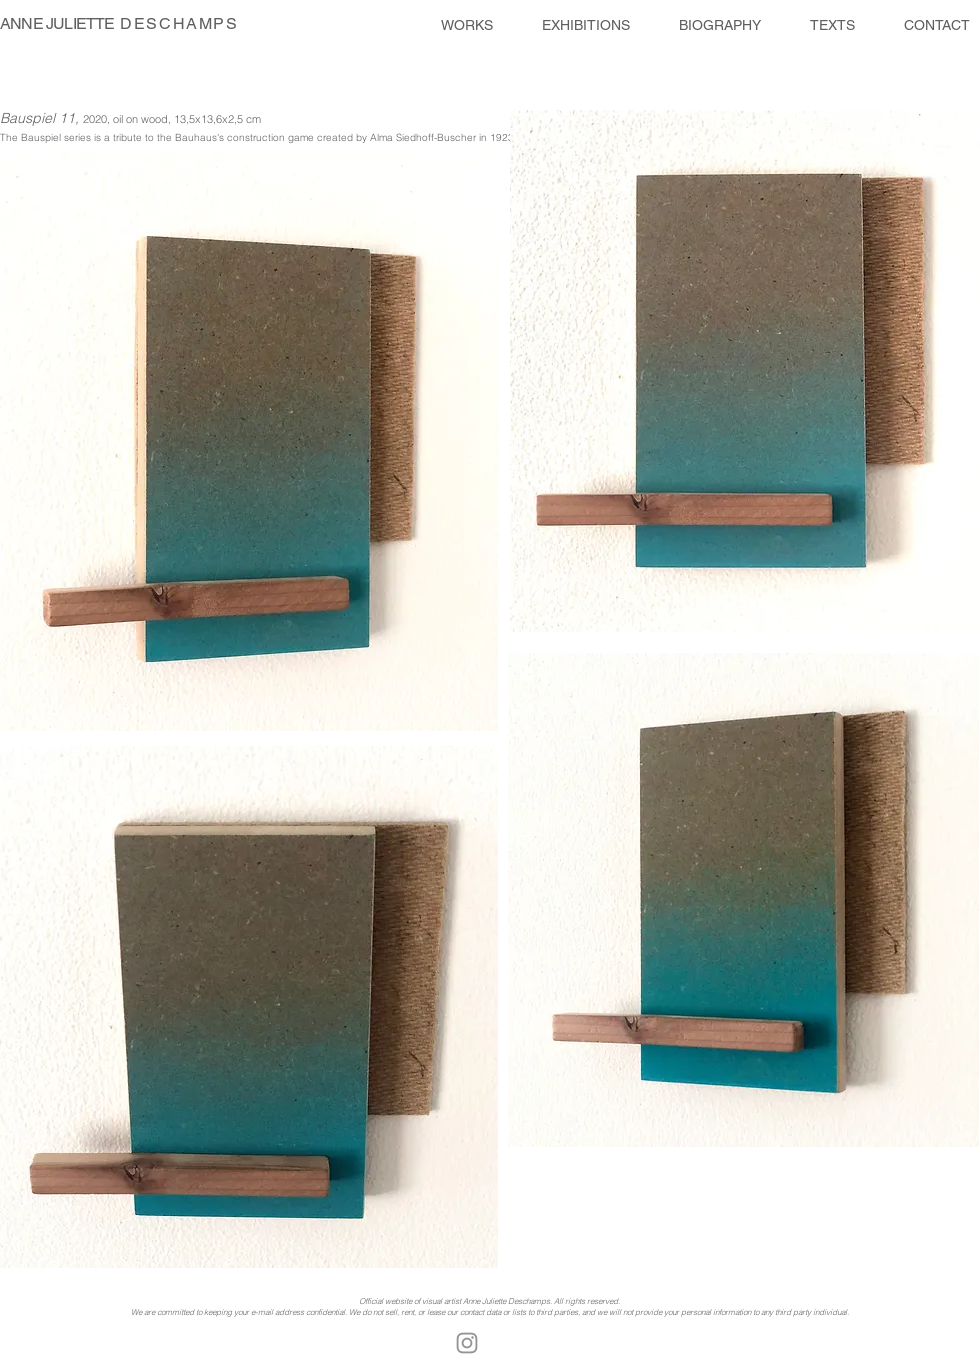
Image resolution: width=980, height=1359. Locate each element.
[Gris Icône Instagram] (467, 1343)
